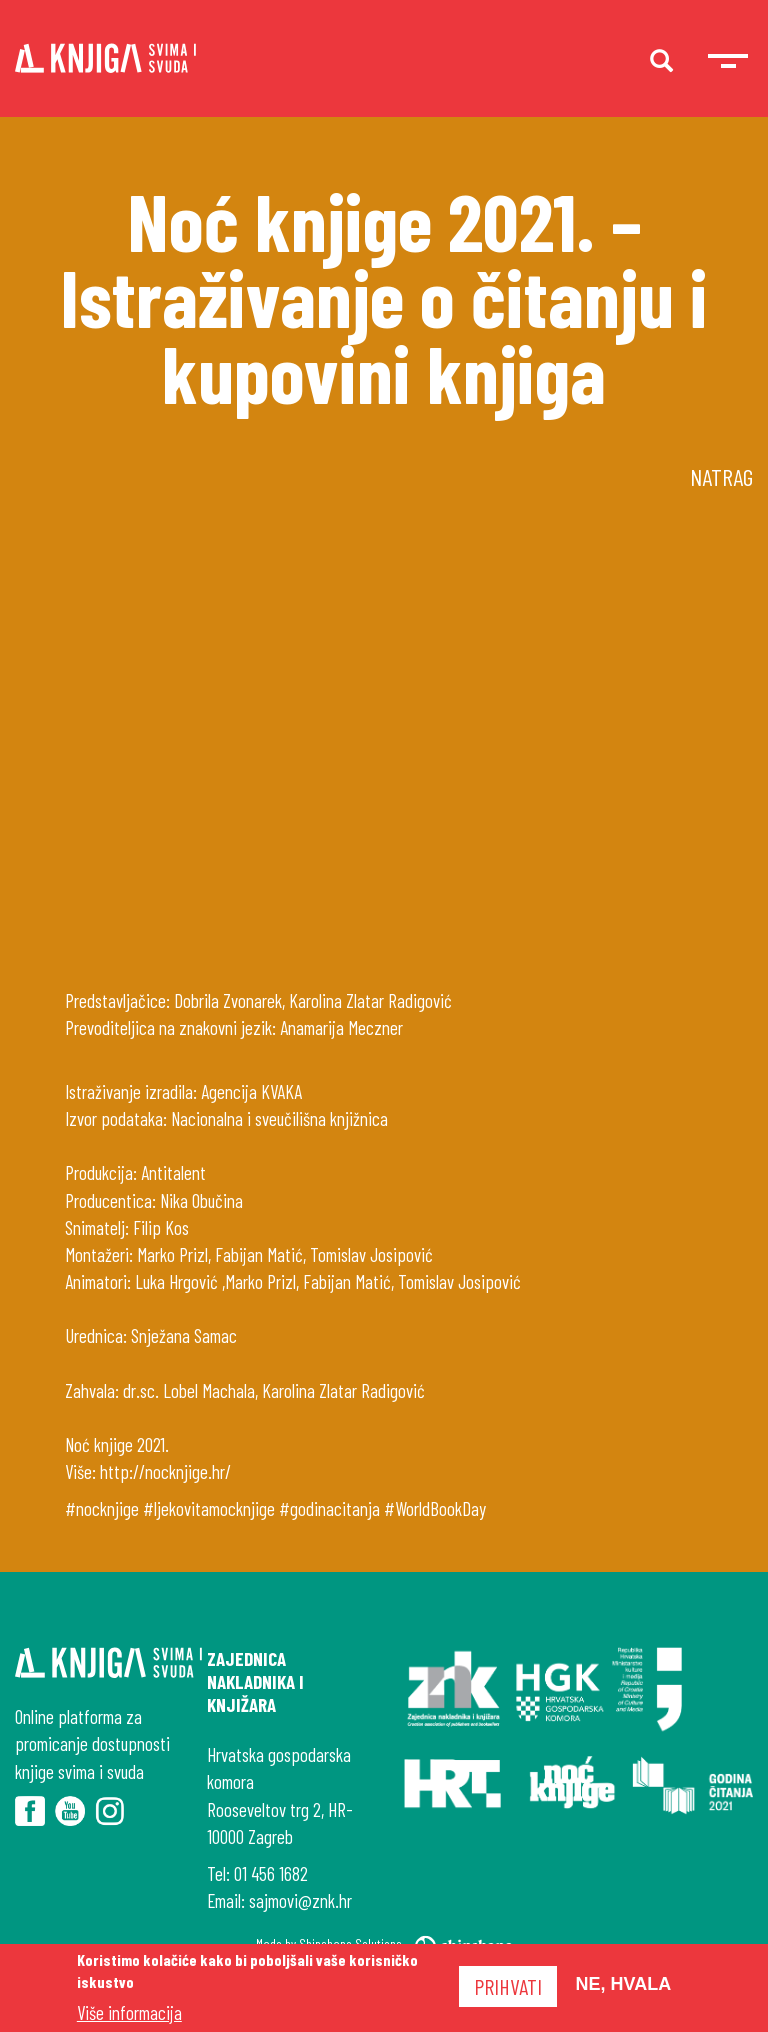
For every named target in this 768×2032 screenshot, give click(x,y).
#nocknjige (102, 1508)
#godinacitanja (329, 1508)
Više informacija (129, 2012)
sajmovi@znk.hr (300, 1900)
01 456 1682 (271, 1873)
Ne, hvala (624, 1984)
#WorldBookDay (435, 1508)
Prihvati (508, 1986)
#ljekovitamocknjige (209, 1508)
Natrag (721, 476)
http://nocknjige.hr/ (165, 1471)
